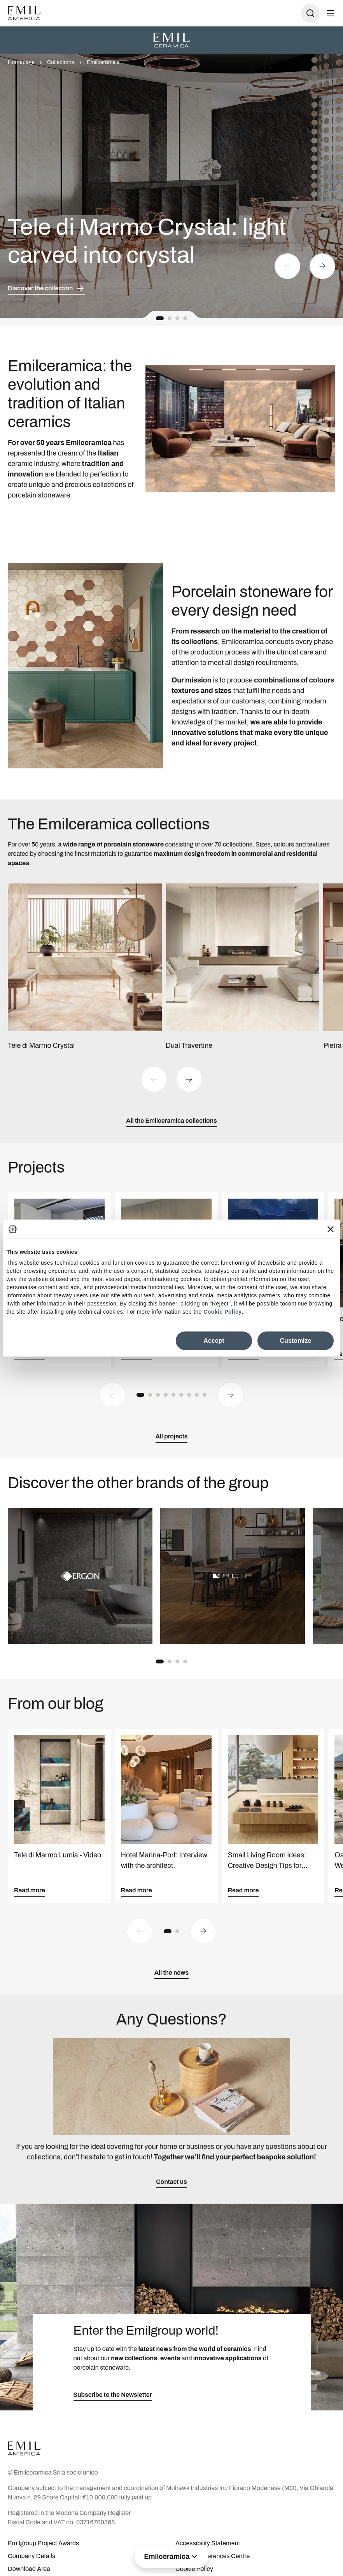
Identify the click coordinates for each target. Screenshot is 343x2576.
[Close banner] (330, 1229)
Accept (213, 1340)
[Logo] (24, 13)
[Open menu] (330, 13)
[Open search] (310, 13)
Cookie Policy (222, 1312)
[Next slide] (322, 266)
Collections (60, 62)
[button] (160, 318)
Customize (296, 1340)
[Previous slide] (287, 266)
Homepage (21, 62)
